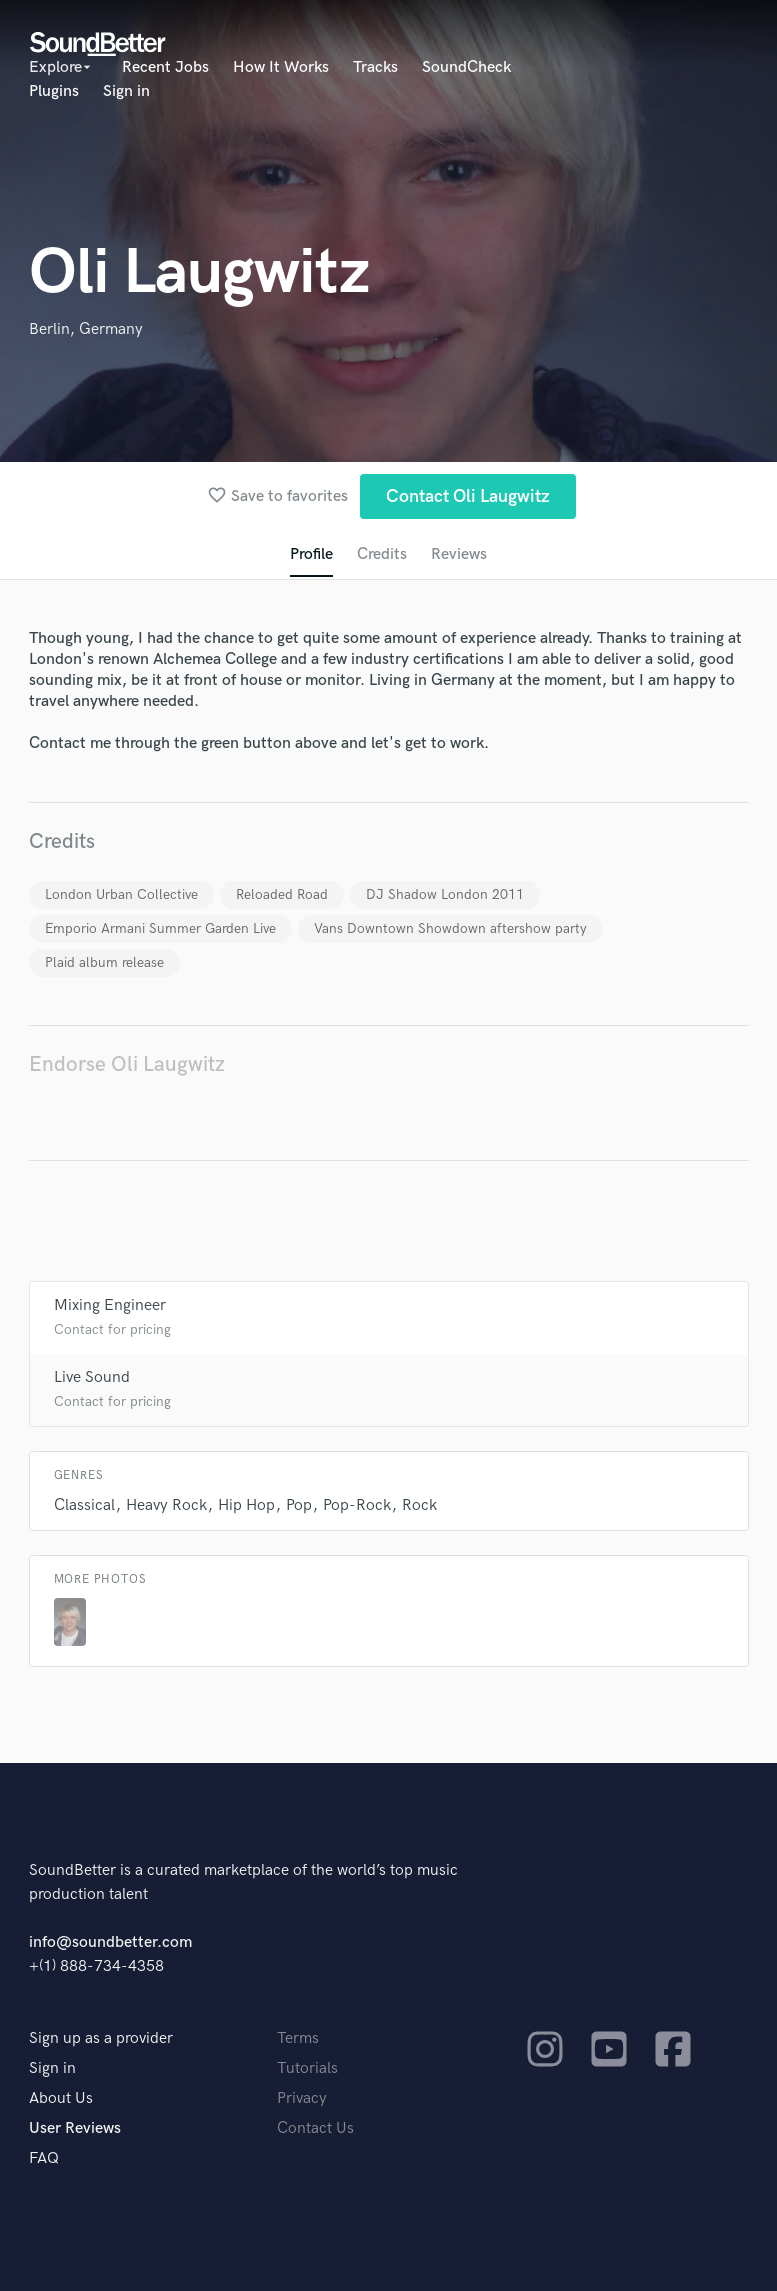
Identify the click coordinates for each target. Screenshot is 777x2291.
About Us (61, 2098)
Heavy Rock (166, 1505)
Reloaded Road (282, 894)
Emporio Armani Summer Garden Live (160, 928)
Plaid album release (104, 962)
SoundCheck (466, 67)
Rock (419, 1505)
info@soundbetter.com (110, 1942)
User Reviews (75, 2128)
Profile (311, 554)
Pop (299, 1505)
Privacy (302, 2098)
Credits (382, 554)
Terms (298, 2038)
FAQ (44, 2158)
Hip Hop (246, 1505)
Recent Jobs (165, 67)
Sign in (126, 91)
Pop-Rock (357, 1505)
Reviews (459, 554)
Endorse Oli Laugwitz (127, 1064)
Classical (84, 1505)
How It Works (281, 67)
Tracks (375, 67)
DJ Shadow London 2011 (445, 894)
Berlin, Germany (86, 329)
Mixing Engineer (110, 1305)
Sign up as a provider (101, 2038)
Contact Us (315, 2128)
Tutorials (307, 2068)
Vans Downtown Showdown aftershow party (450, 928)
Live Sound (92, 1377)
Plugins (54, 91)
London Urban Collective (121, 894)
